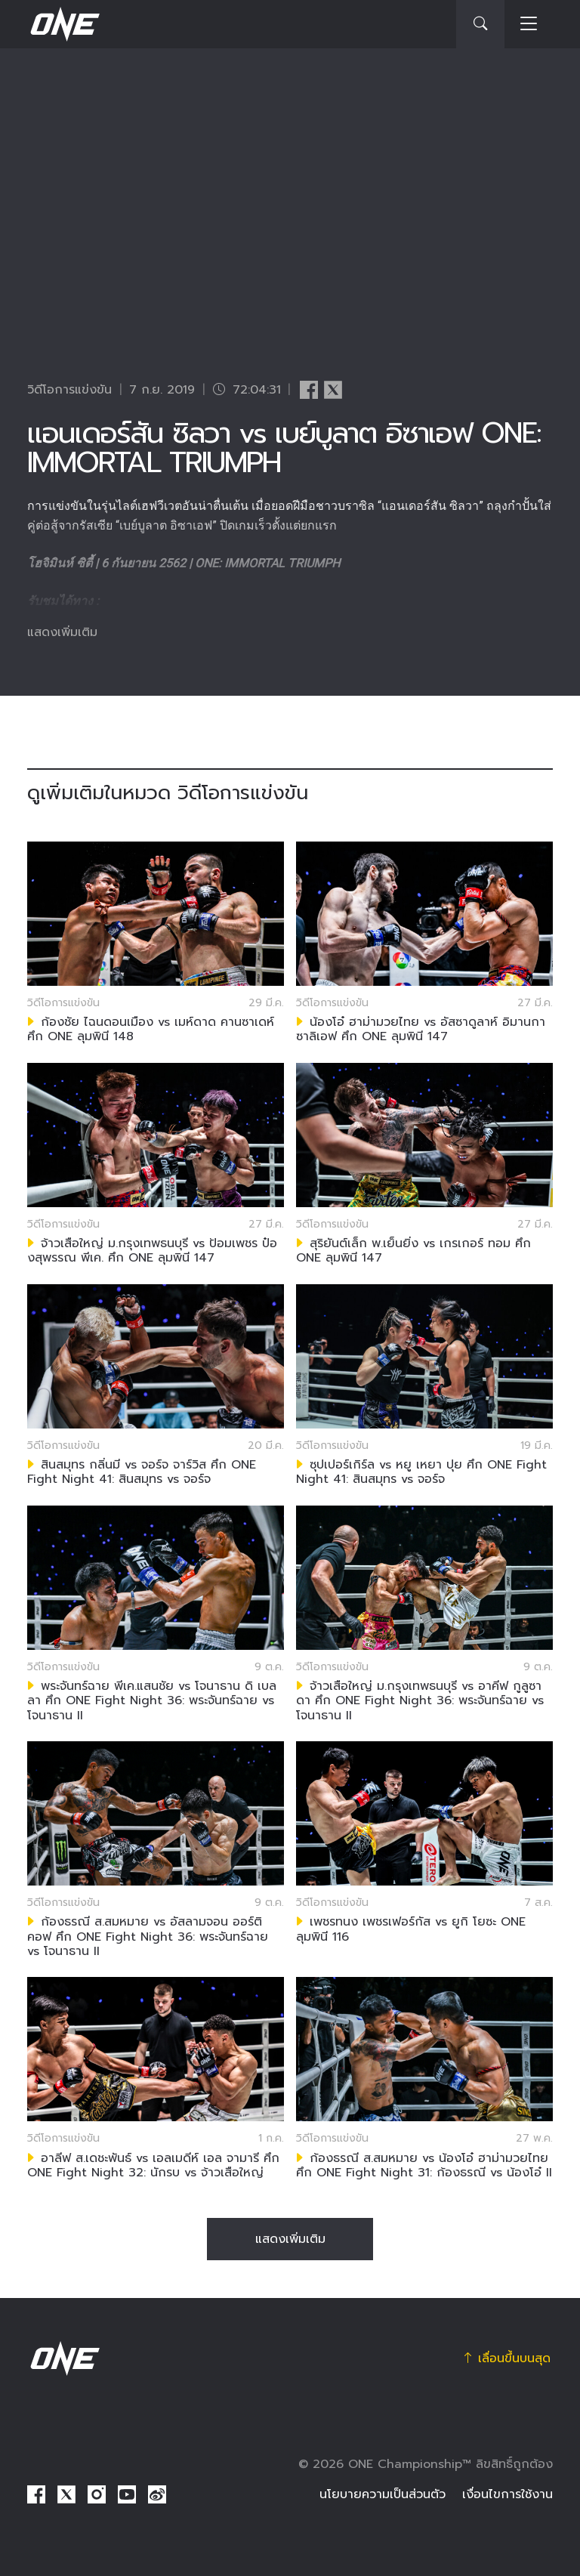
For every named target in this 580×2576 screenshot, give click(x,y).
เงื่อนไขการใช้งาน (507, 2494)
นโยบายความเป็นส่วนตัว (382, 2494)
